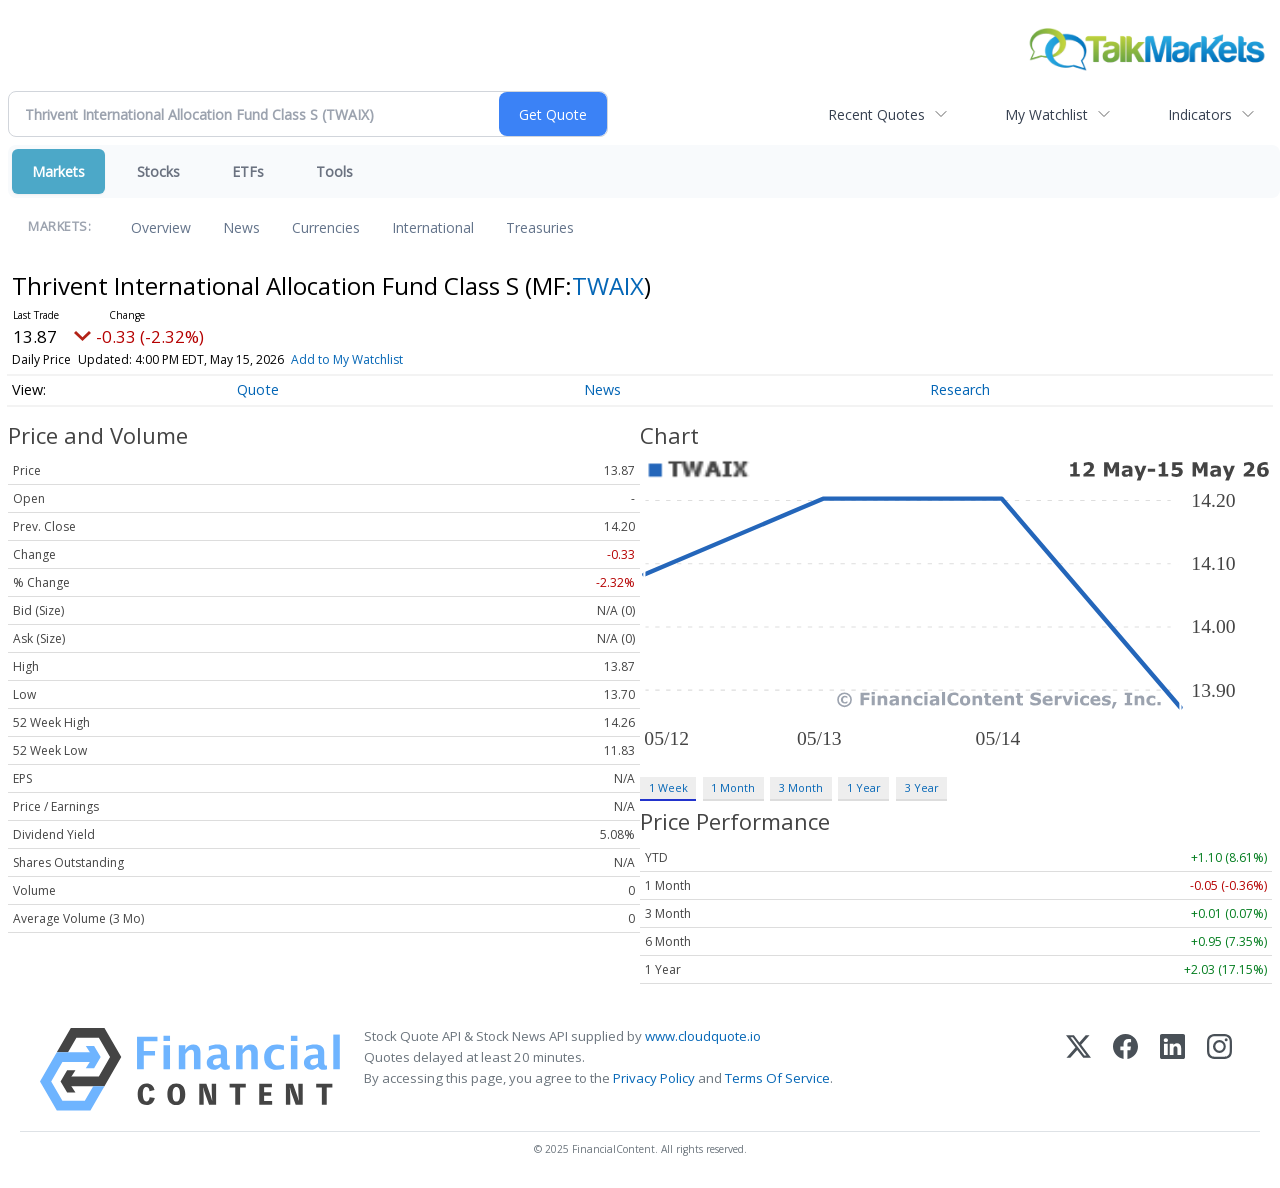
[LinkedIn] (1172, 1069)
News (241, 227)
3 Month (801, 787)
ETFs (248, 171)
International (433, 227)
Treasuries (540, 227)
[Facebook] (1125, 1069)
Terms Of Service (777, 1078)
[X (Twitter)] (1078, 1069)
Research (960, 389)
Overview (161, 227)
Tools (334, 171)
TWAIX (608, 285)
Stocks (158, 171)
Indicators (1200, 114)
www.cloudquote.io (703, 1036)
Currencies (326, 227)
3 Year (922, 787)
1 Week (668, 787)
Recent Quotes (876, 114)
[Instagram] (1219, 1069)
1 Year (864, 787)
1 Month (733, 787)
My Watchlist (1046, 114)
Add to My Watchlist (347, 359)
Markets (58, 171)
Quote (258, 389)
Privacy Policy (654, 1078)
